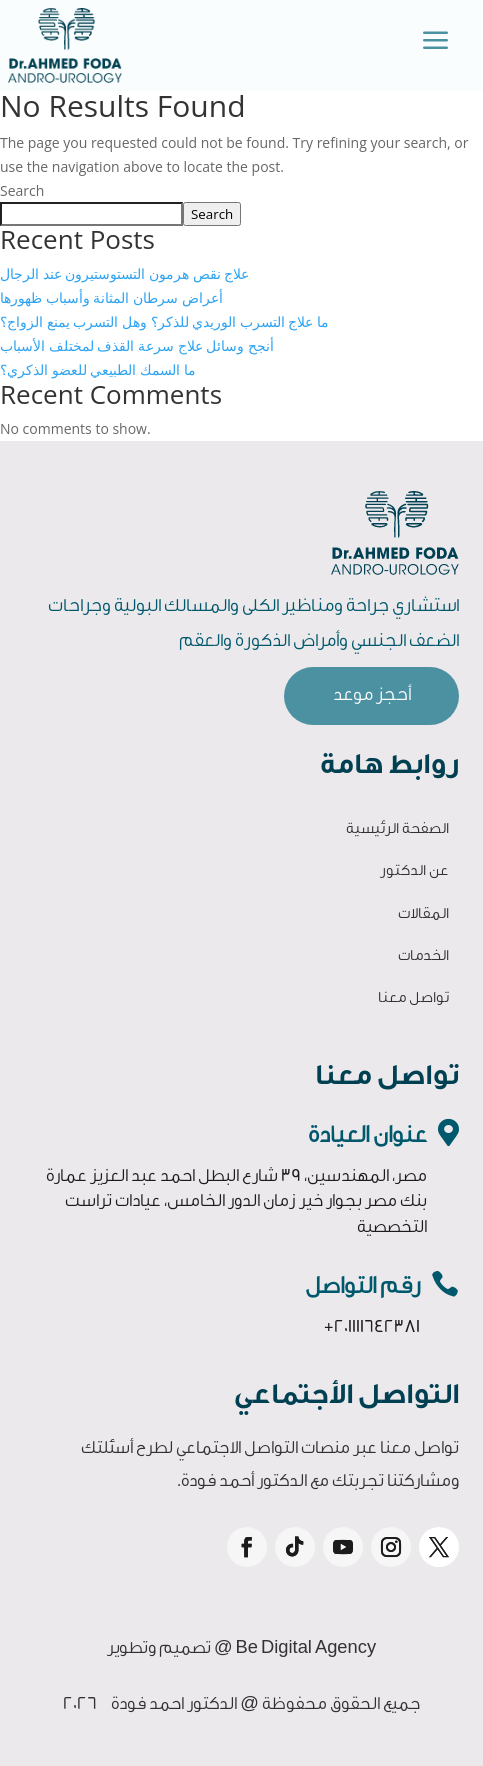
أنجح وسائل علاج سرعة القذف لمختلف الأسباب (137, 345)
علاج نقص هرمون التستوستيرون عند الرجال (124, 273)
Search (22, 190)
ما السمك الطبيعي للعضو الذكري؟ (98, 369)
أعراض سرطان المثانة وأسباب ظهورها (111, 297)
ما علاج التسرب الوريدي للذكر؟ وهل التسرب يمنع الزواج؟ (164, 321)
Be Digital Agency (306, 1647)
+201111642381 (372, 1326)
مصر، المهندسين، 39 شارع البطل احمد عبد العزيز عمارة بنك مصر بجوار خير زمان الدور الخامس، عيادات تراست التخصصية (236, 1201)
